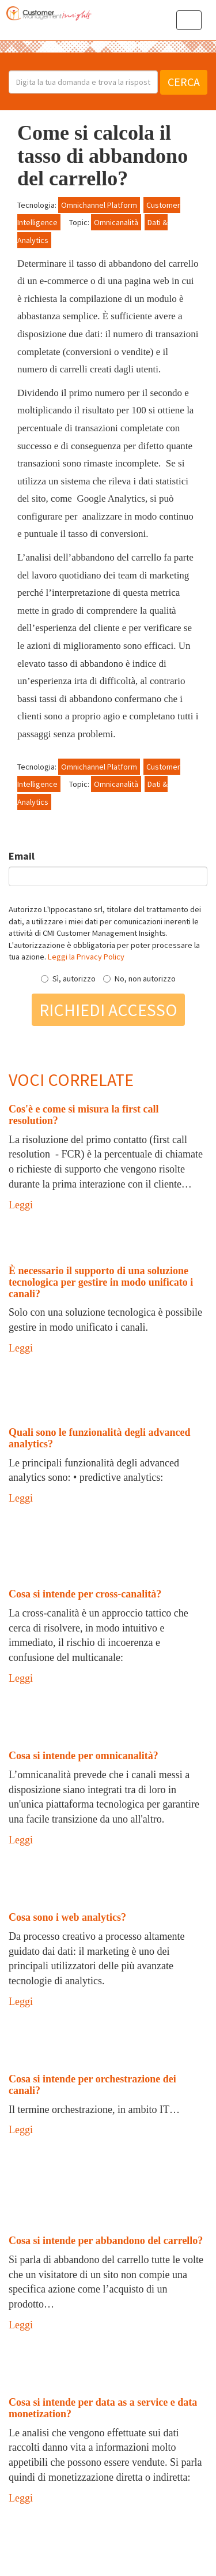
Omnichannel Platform (99, 205)
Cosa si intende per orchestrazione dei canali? (92, 2084)
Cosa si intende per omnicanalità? (83, 1755)
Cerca (184, 81)
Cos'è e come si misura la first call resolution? (83, 1114)
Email (22, 856)
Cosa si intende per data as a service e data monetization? (103, 2408)
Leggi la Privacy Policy (86, 956)
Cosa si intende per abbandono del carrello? (106, 2240)
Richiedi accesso (108, 1010)
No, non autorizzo (139, 978)
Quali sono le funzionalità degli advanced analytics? (100, 1438)
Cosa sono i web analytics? (67, 1917)
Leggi (21, 1205)
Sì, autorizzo (68, 978)
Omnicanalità (116, 222)
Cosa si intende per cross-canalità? (85, 1594)
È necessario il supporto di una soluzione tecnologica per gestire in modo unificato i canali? (101, 1282)
